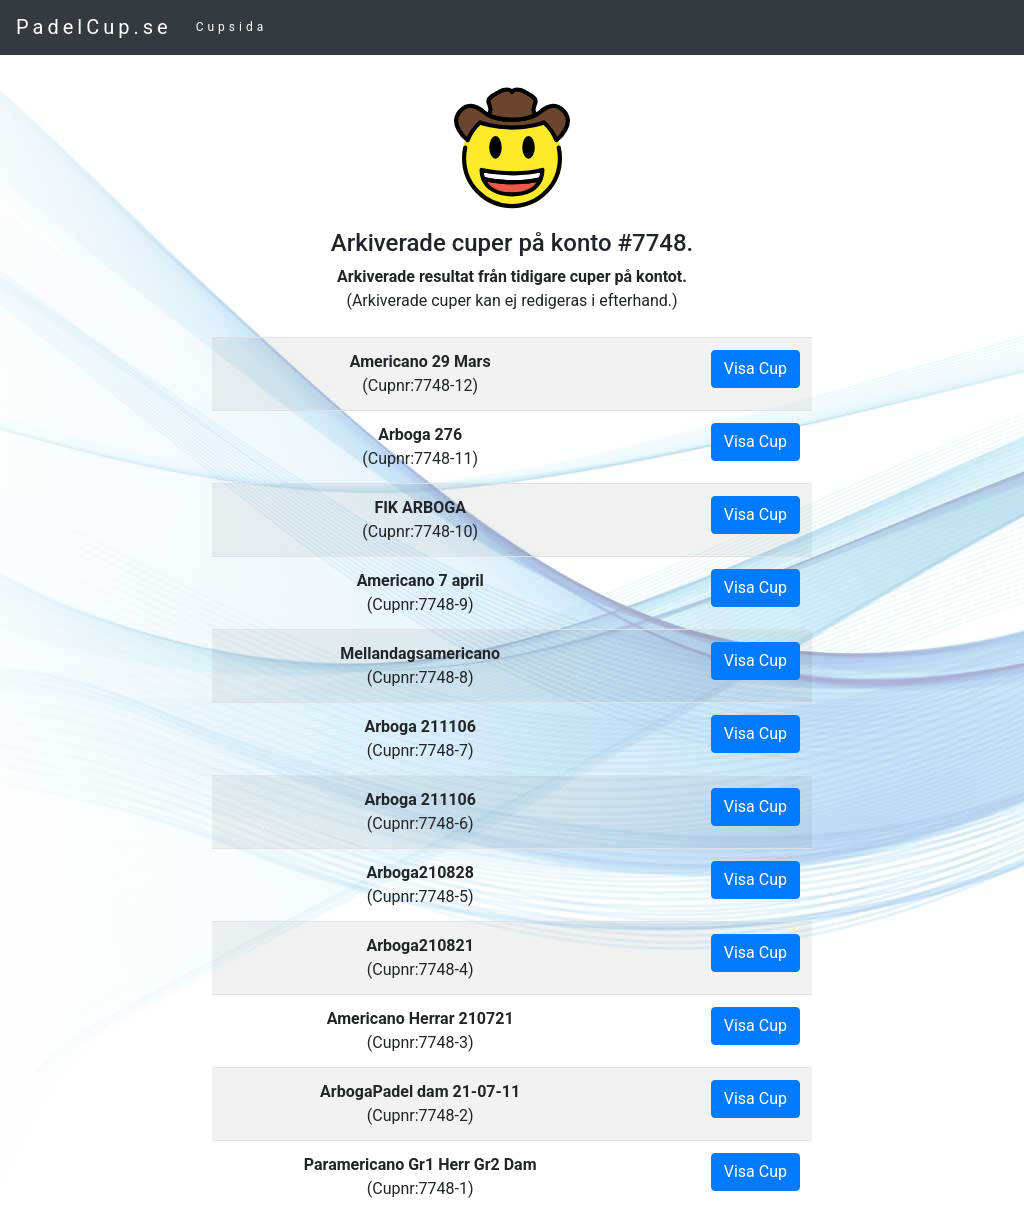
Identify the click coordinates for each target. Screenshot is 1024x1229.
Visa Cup (755, 368)
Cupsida (232, 27)
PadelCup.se (94, 27)
